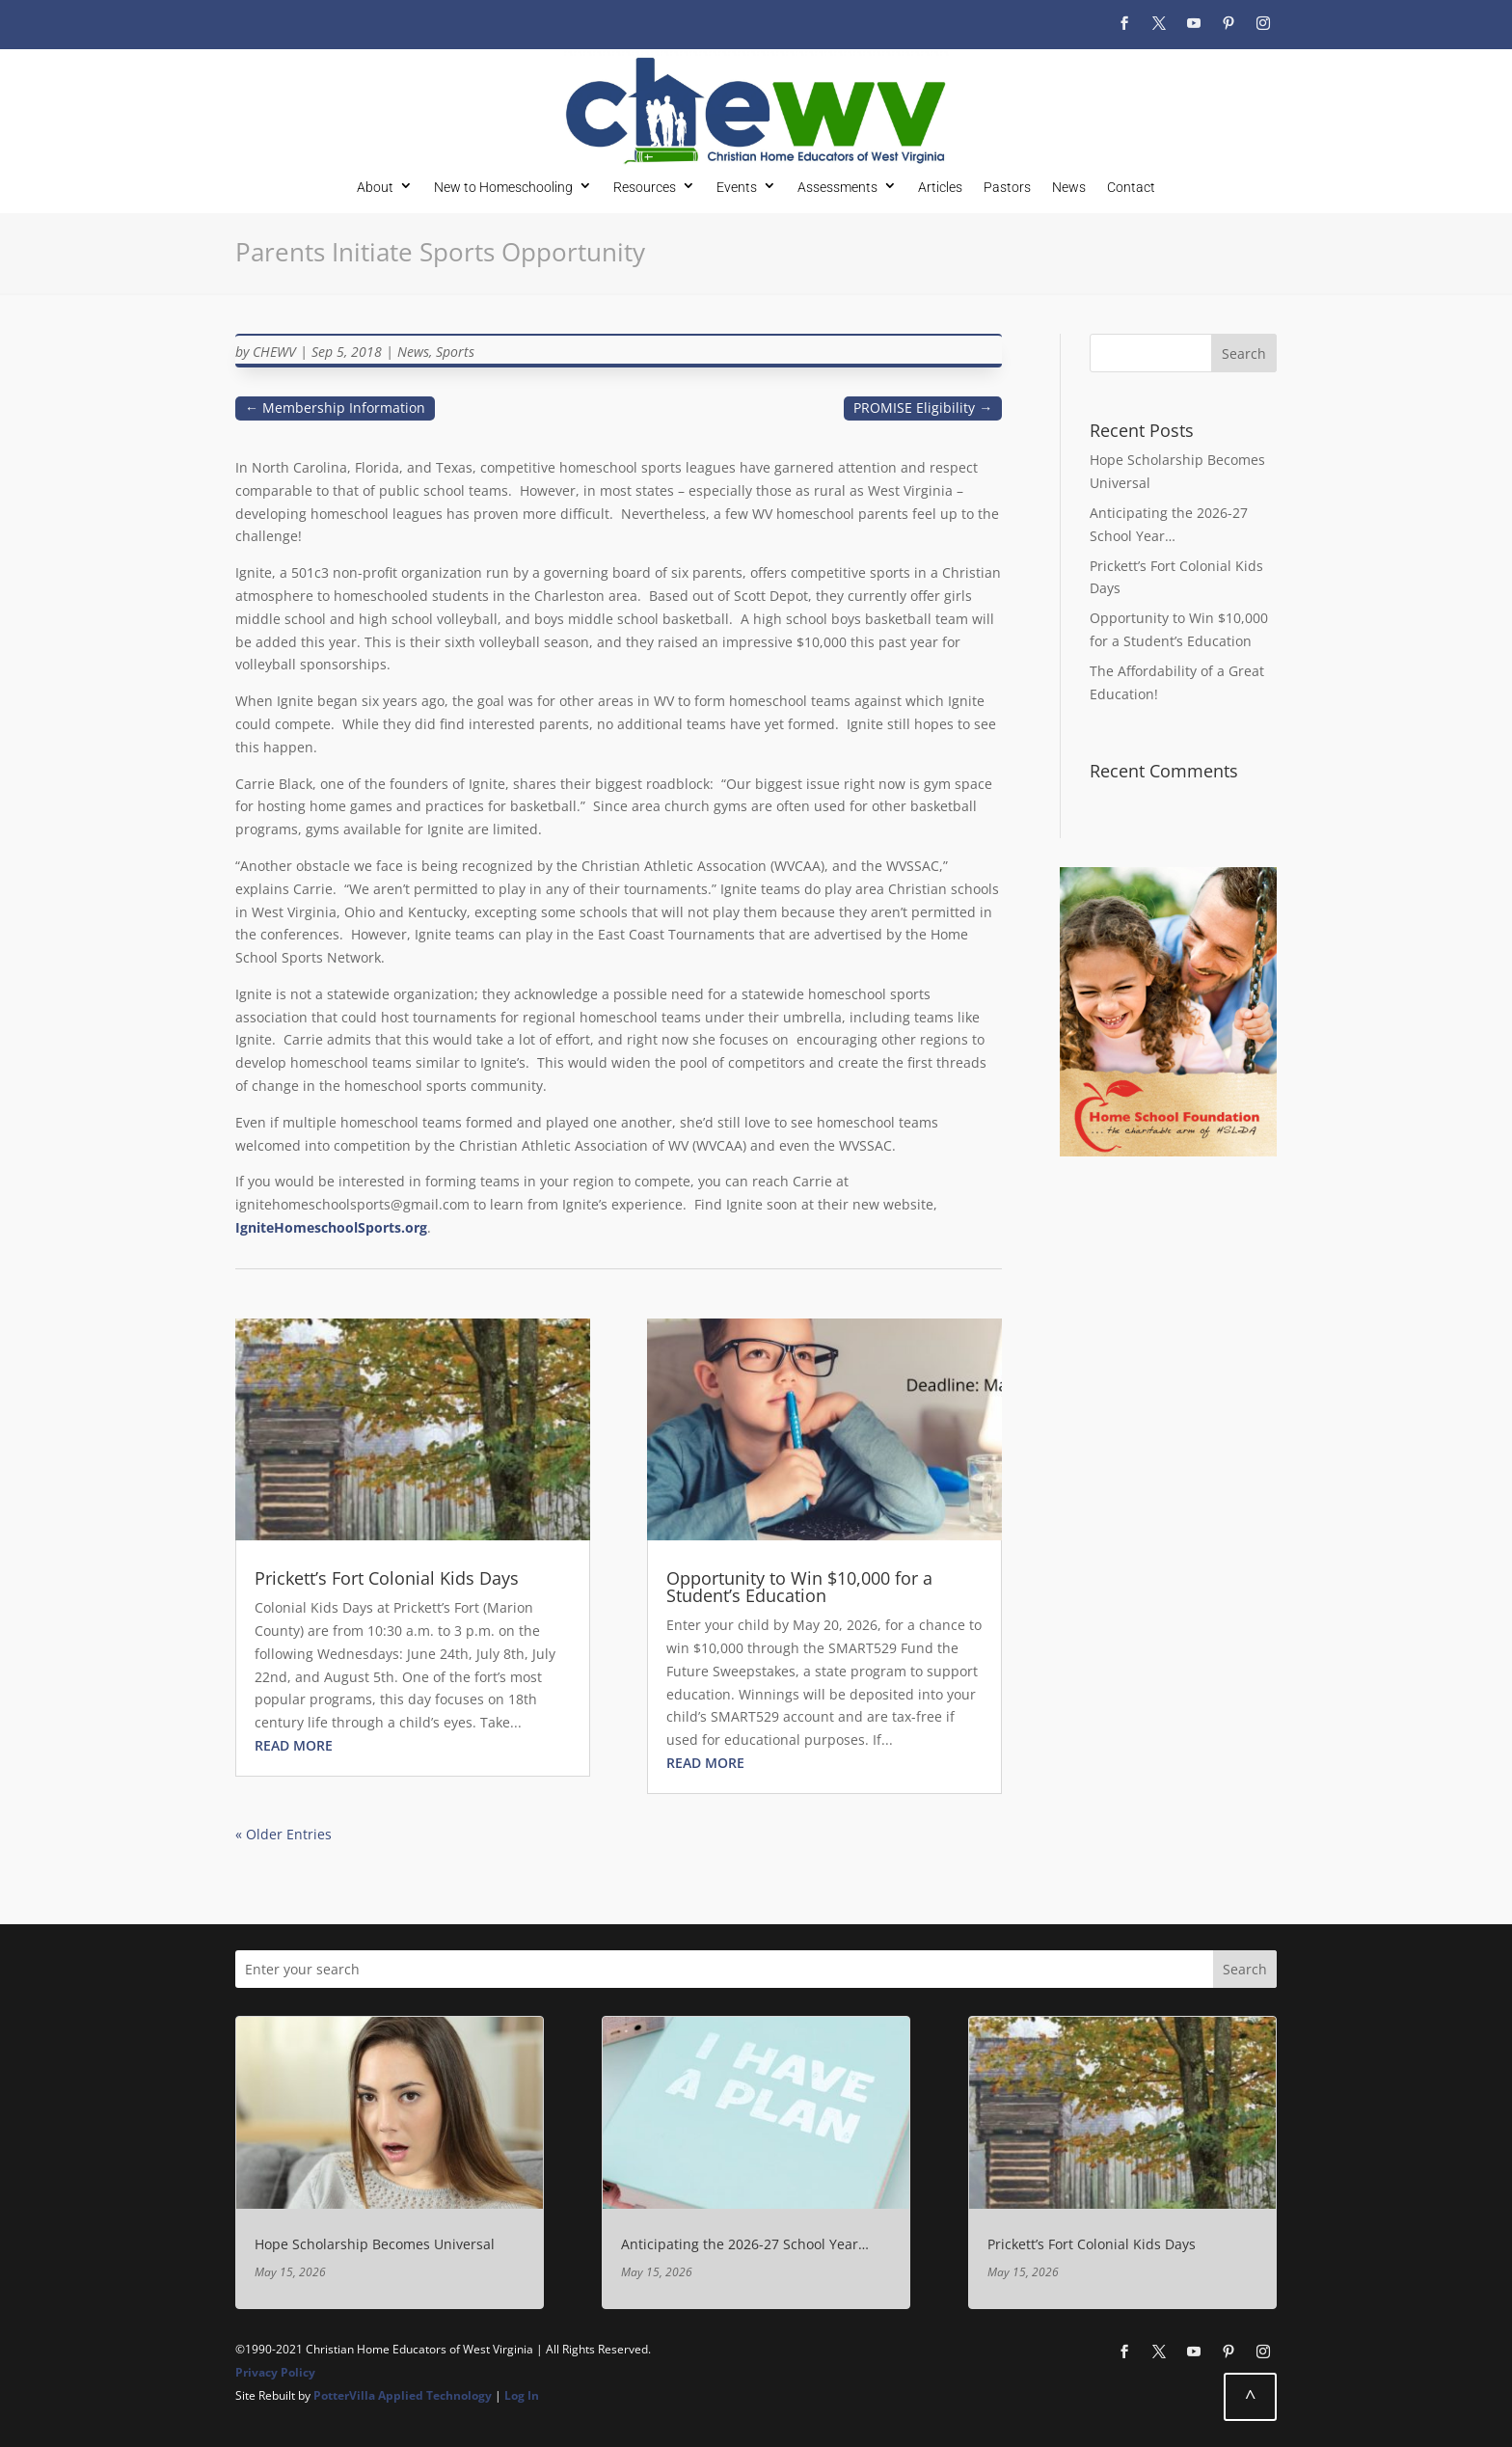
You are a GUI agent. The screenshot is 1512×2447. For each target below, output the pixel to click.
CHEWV (274, 351)
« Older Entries (283, 1834)
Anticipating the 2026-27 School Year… (745, 2244)
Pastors (1007, 186)
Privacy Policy (275, 2372)
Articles (940, 186)
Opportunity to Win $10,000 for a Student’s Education (799, 1586)
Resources (644, 186)
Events (736, 186)
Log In (521, 2395)
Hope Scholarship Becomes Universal (375, 2244)
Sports (455, 351)
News (1069, 186)
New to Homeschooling (503, 186)
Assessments (837, 186)
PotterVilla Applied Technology (402, 2395)
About (375, 186)
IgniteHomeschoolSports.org (331, 1227)
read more (294, 1745)
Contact (1131, 186)
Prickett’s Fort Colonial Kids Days (387, 1578)
